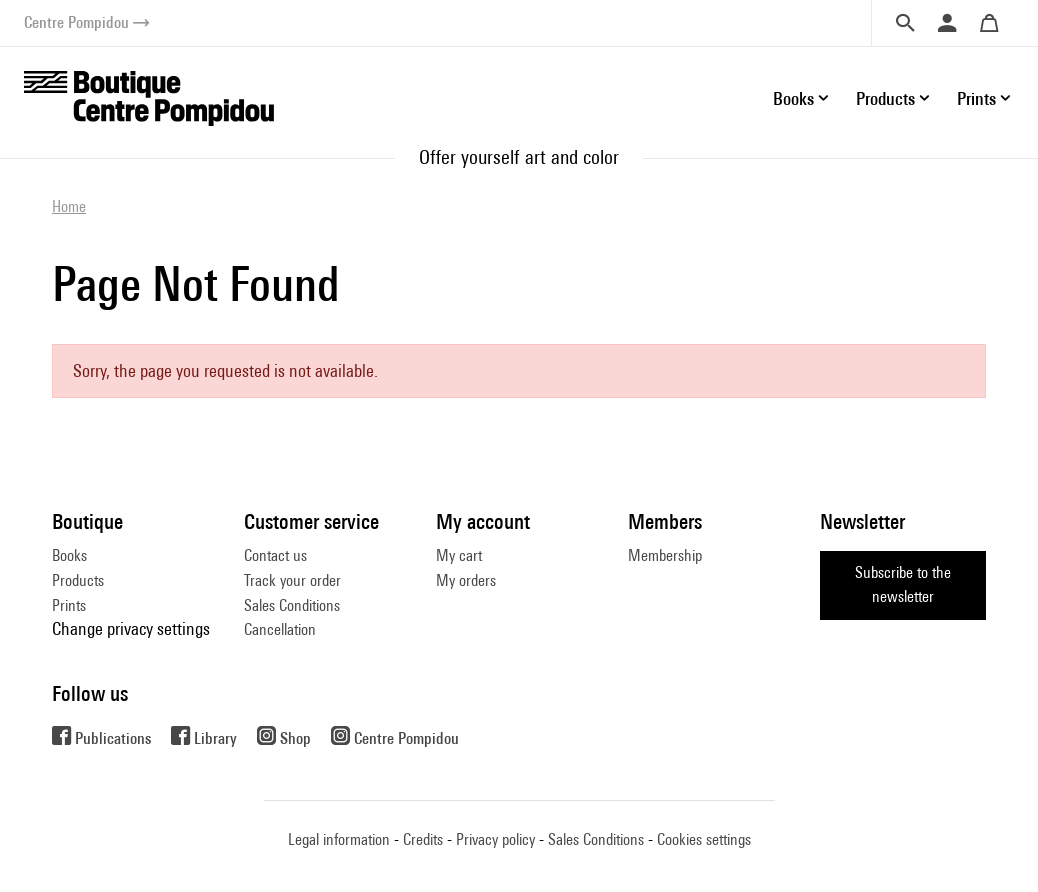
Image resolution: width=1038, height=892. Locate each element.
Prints (69, 605)
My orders (466, 580)
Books (69, 555)
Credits (423, 839)
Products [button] (885, 98)
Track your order (292, 580)
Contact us (275, 555)
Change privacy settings (131, 628)
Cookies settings (704, 839)
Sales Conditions (292, 605)
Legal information (339, 839)
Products (78, 580)
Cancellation (280, 629)
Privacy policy (495, 839)
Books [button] (793, 98)
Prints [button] (976, 98)
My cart (459, 555)
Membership (665, 555)
